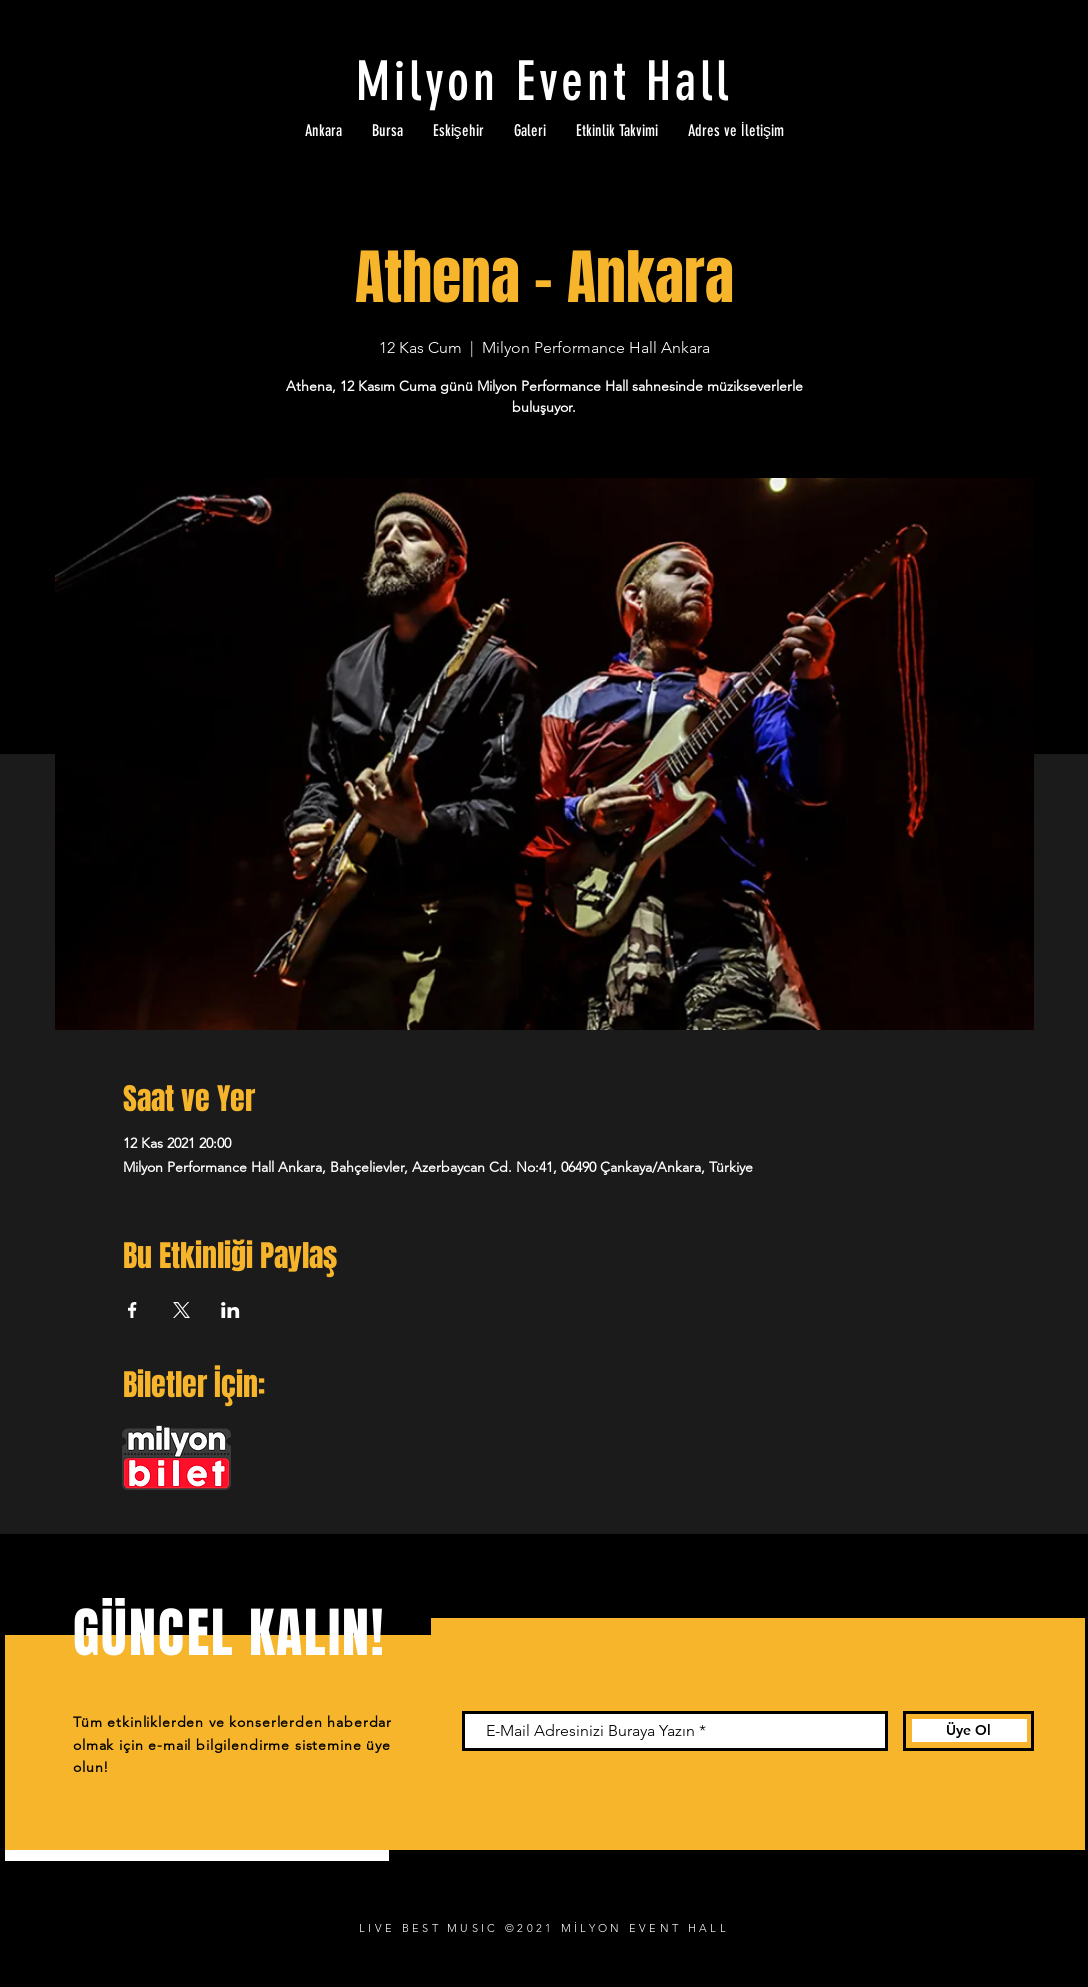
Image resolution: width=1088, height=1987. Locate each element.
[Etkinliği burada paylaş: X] (181, 1310)
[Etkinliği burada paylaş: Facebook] (132, 1310)
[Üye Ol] (968, 1731)
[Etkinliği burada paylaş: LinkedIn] (230, 1310)
